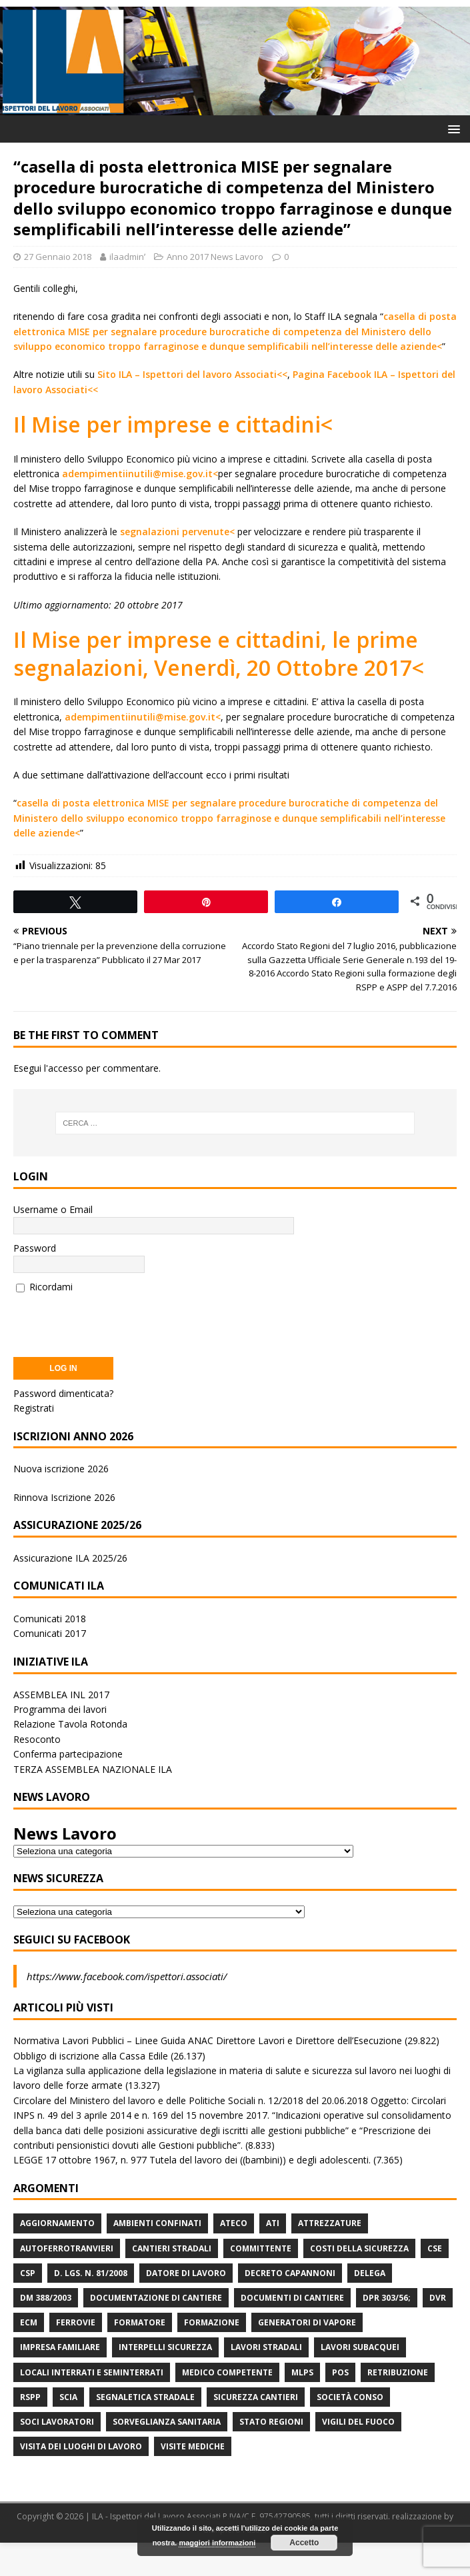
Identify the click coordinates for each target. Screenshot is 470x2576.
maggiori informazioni (217, 2543)
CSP (27, 2273)
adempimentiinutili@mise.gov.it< (140, 473)
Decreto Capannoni (290, 2273)
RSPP (30, 2397)
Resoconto (37, 1739)
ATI (272, 2223)
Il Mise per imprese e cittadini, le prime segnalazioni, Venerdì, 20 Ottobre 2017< (218, 653)
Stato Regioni (271, 2421)
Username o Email (53, 1209)
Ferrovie (75, 2322)
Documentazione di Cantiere (156, 2297)
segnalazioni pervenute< (177, 531)
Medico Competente (227, 2372)
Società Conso (350, 2397)
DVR (437, 2297)
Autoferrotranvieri (66, 2248)
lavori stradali (266, 2347)
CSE (434, 2248)
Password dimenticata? (63, 1393)
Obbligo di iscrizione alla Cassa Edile (90, 2055)
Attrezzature (329, 2223)
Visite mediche (193, 2446)
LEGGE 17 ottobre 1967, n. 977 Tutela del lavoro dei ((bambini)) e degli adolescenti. (192, 2159)
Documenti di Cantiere (292, 2297)
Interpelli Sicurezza (165, 2347)
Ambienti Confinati (157, 2223)
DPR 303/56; (387, 2297)
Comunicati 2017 (49, 1633)
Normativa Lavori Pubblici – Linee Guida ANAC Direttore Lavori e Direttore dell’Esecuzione (207, 2040)
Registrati (33, 1408)
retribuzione (397, 2372)
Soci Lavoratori (57, 2421)
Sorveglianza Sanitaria (167, 2421)
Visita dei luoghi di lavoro (81, 2446)
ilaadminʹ (127, 257)
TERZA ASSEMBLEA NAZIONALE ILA (92, 1769)
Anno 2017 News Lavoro (215, 257)
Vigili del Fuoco (358, 2421)
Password (34, 1248)
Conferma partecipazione (68, 1754)
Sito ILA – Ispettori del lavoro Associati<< (192, 374)
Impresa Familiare (60, 2347)
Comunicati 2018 (49, 1618)
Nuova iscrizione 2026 (61, 1468)
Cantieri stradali (171, 2248)
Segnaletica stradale (145, 2397)
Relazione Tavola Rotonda (70, 1724)
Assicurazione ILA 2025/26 (70, 1558)
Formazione (211, 2322)
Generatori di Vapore (307, 2322)
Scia (68, 2397)
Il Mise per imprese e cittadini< (173, 424)
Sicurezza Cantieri (255, 2397)
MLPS (302, 2372)
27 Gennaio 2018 (57, 257)
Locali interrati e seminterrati (91, 2372)
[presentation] (114, 1321)
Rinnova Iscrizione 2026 (64, 1497)
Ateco (233, 2223)
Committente (260, 2248)
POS (340, 2372)
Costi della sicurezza (359, 2248)
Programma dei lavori (60, 1709)
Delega (369, 2273)
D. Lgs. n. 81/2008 (90, 2273)
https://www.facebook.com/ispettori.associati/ (127, 1976)
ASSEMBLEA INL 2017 (61, 1694)
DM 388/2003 (45, 2297)
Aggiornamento (57, 2223)
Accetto (304, 2542)
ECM (28, 2322)
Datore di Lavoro (186, 2273)
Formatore (139, 2322)
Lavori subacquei (360, 2347)
